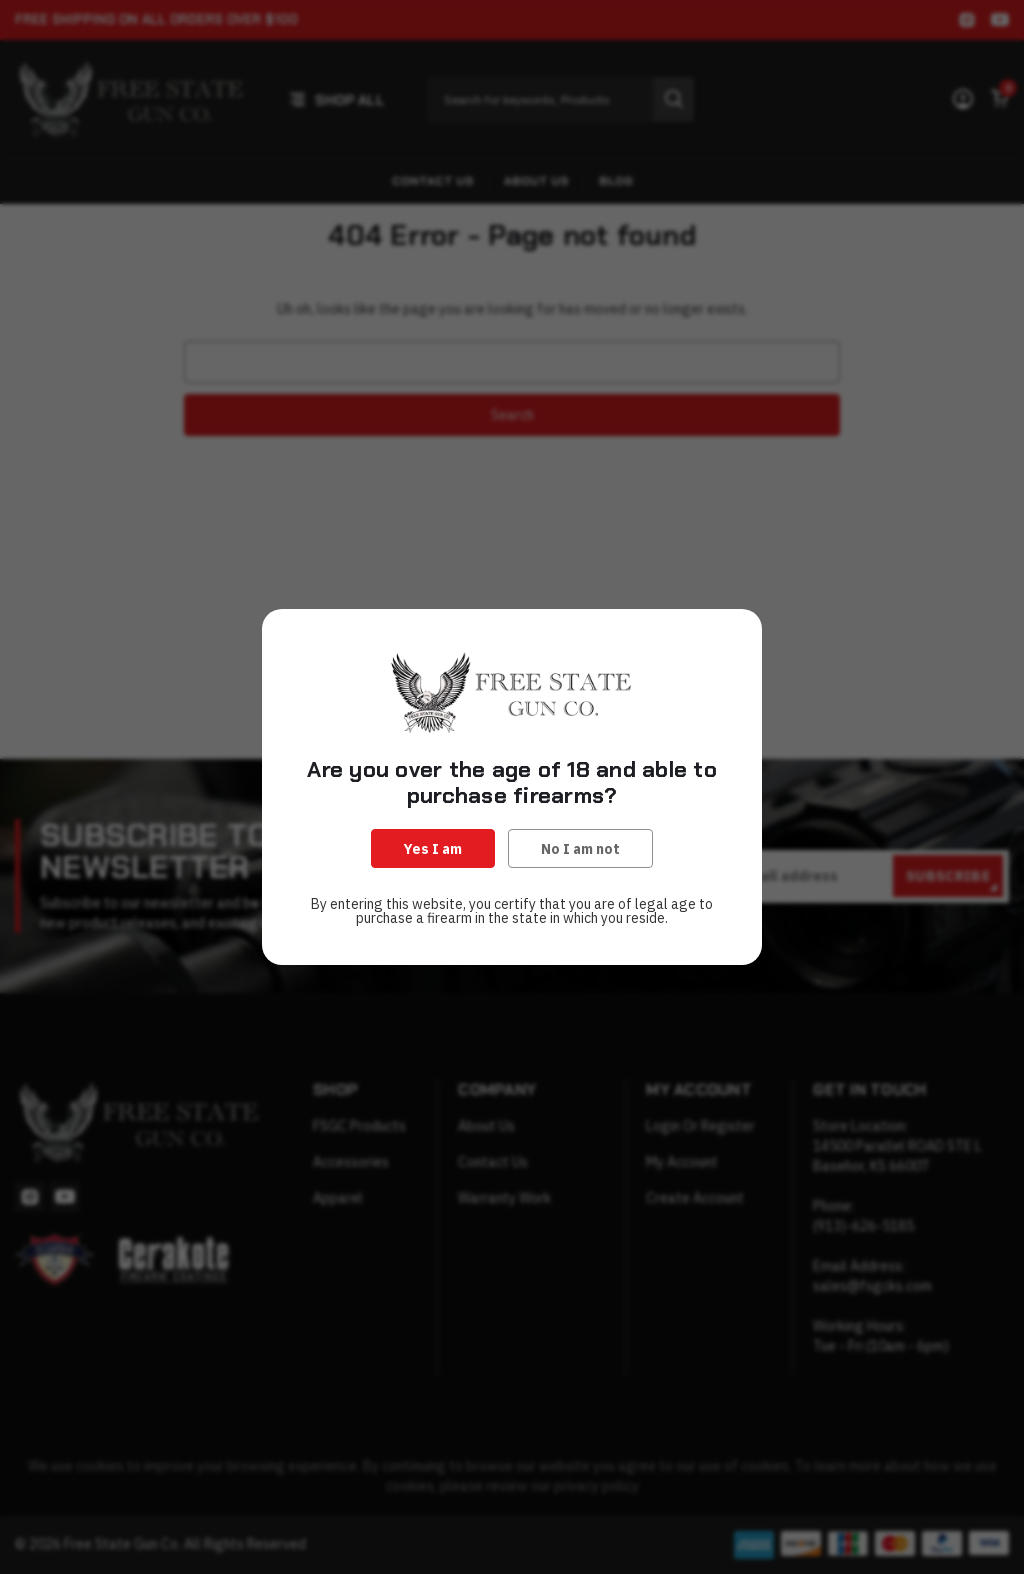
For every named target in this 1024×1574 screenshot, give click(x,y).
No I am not (580, 849)
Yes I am (433, 849)
